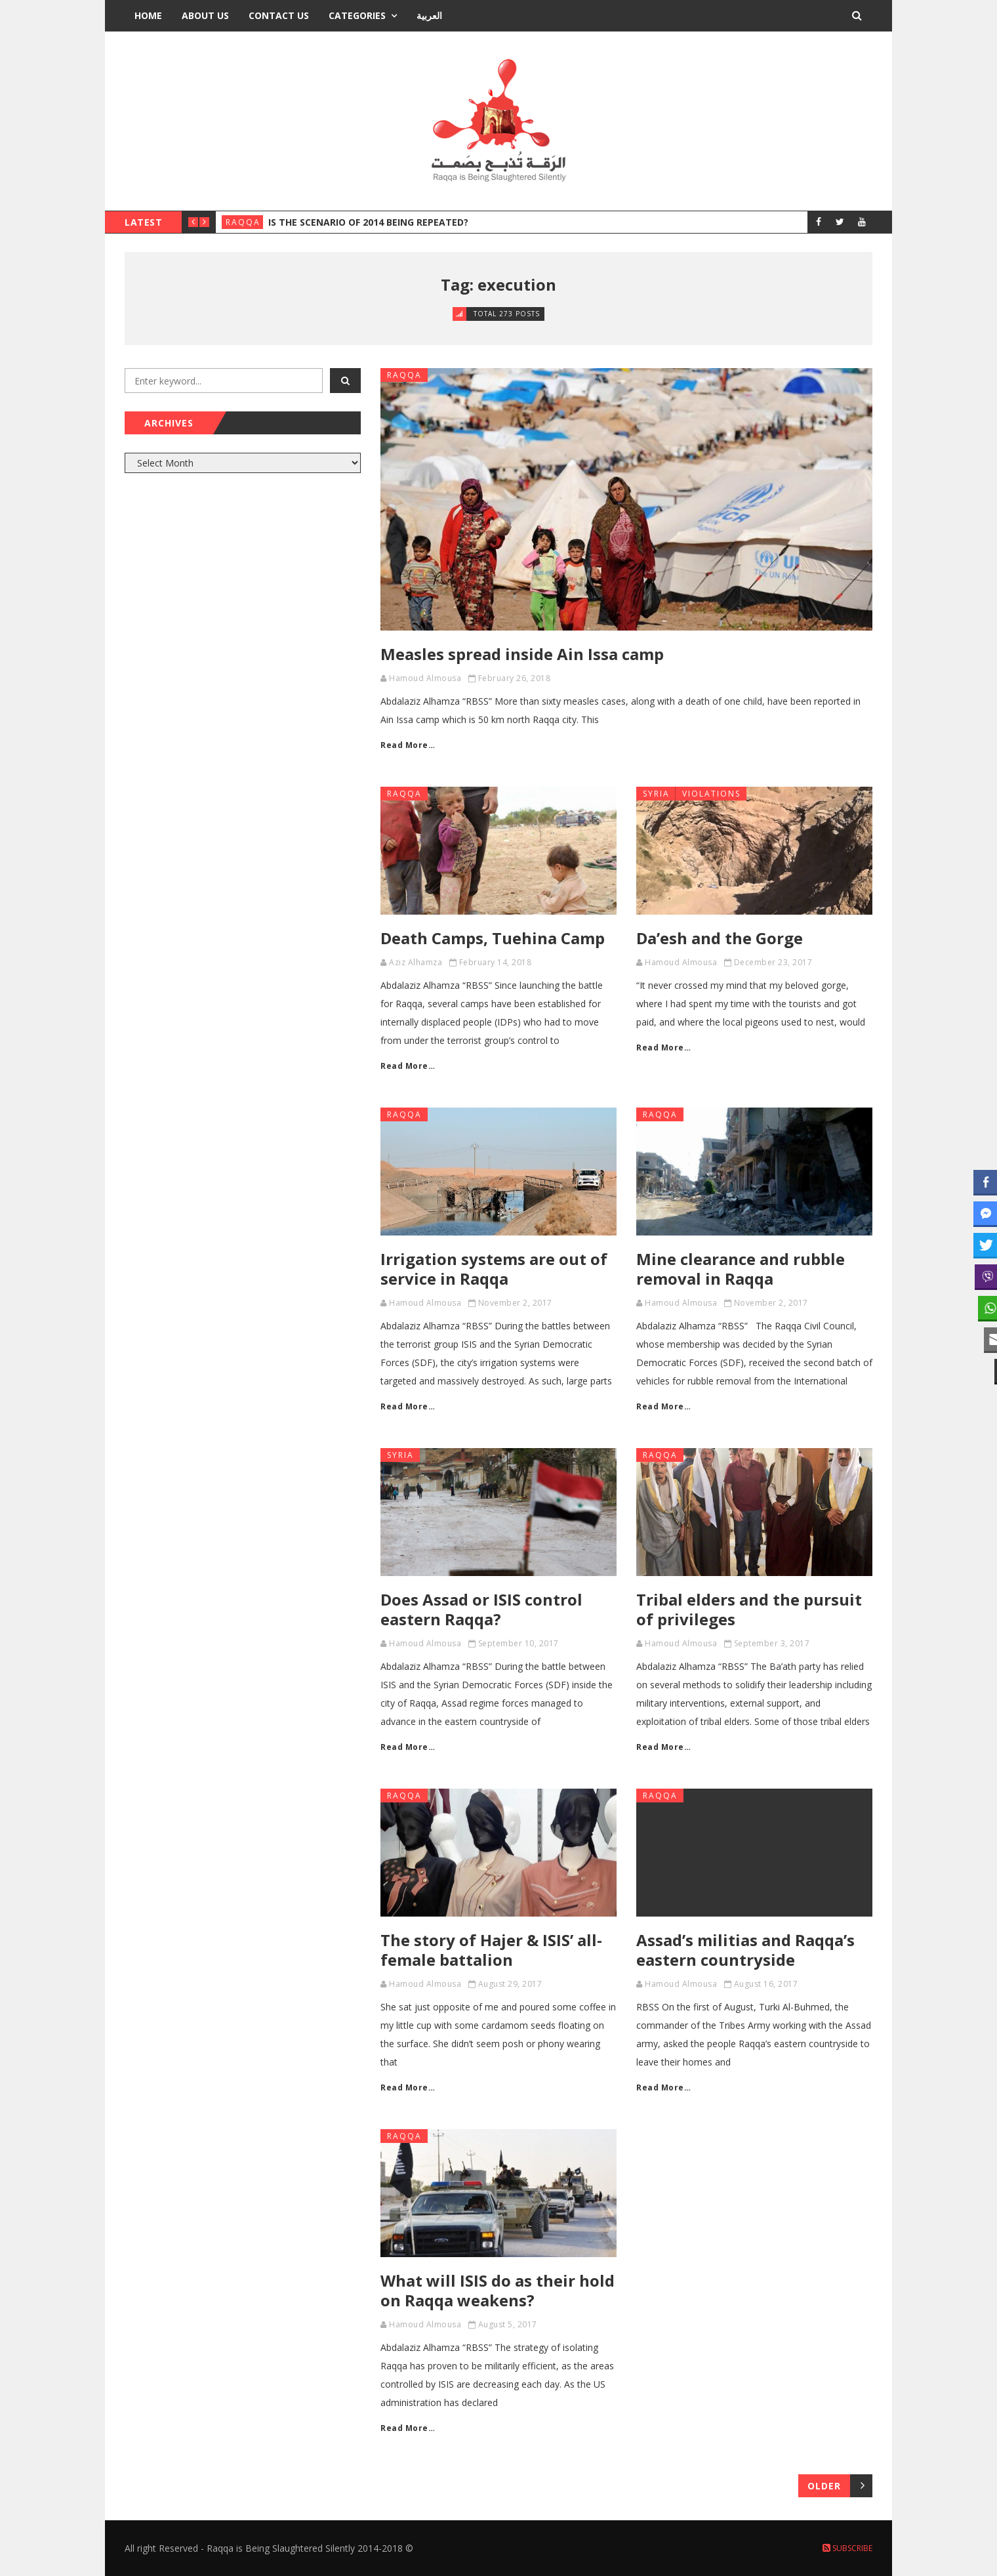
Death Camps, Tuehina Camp (492, 938)
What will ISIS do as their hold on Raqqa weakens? (497, 2290)
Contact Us (279, 15)
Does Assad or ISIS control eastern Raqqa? (481, 1609)
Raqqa (243, 222)
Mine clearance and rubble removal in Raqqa (740, 1268)
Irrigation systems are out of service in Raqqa (493, 1268)
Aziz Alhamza (415, 962)
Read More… (407, 745)
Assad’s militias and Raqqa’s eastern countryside (745, 1949)
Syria (656, 793)
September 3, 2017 (772, 1643)
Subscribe (847, 2548)
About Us (205, 15)
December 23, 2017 (773, 962)
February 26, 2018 (514, 678)
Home (148, 15)
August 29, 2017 (510, 1983)
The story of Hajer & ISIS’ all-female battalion (491, 1949)
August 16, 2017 (766, 1983)
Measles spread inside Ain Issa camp (522, 654)
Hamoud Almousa (425, 678)
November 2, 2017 (515, 1302)
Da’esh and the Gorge (719, 938)
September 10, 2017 (518, 1643)
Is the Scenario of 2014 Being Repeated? (368, 222)
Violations (711, 793)
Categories (357, 15)
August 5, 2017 (507, 2324)
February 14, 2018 (495, 962)
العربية (429, 15)
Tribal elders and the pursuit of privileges (749, 1609)
